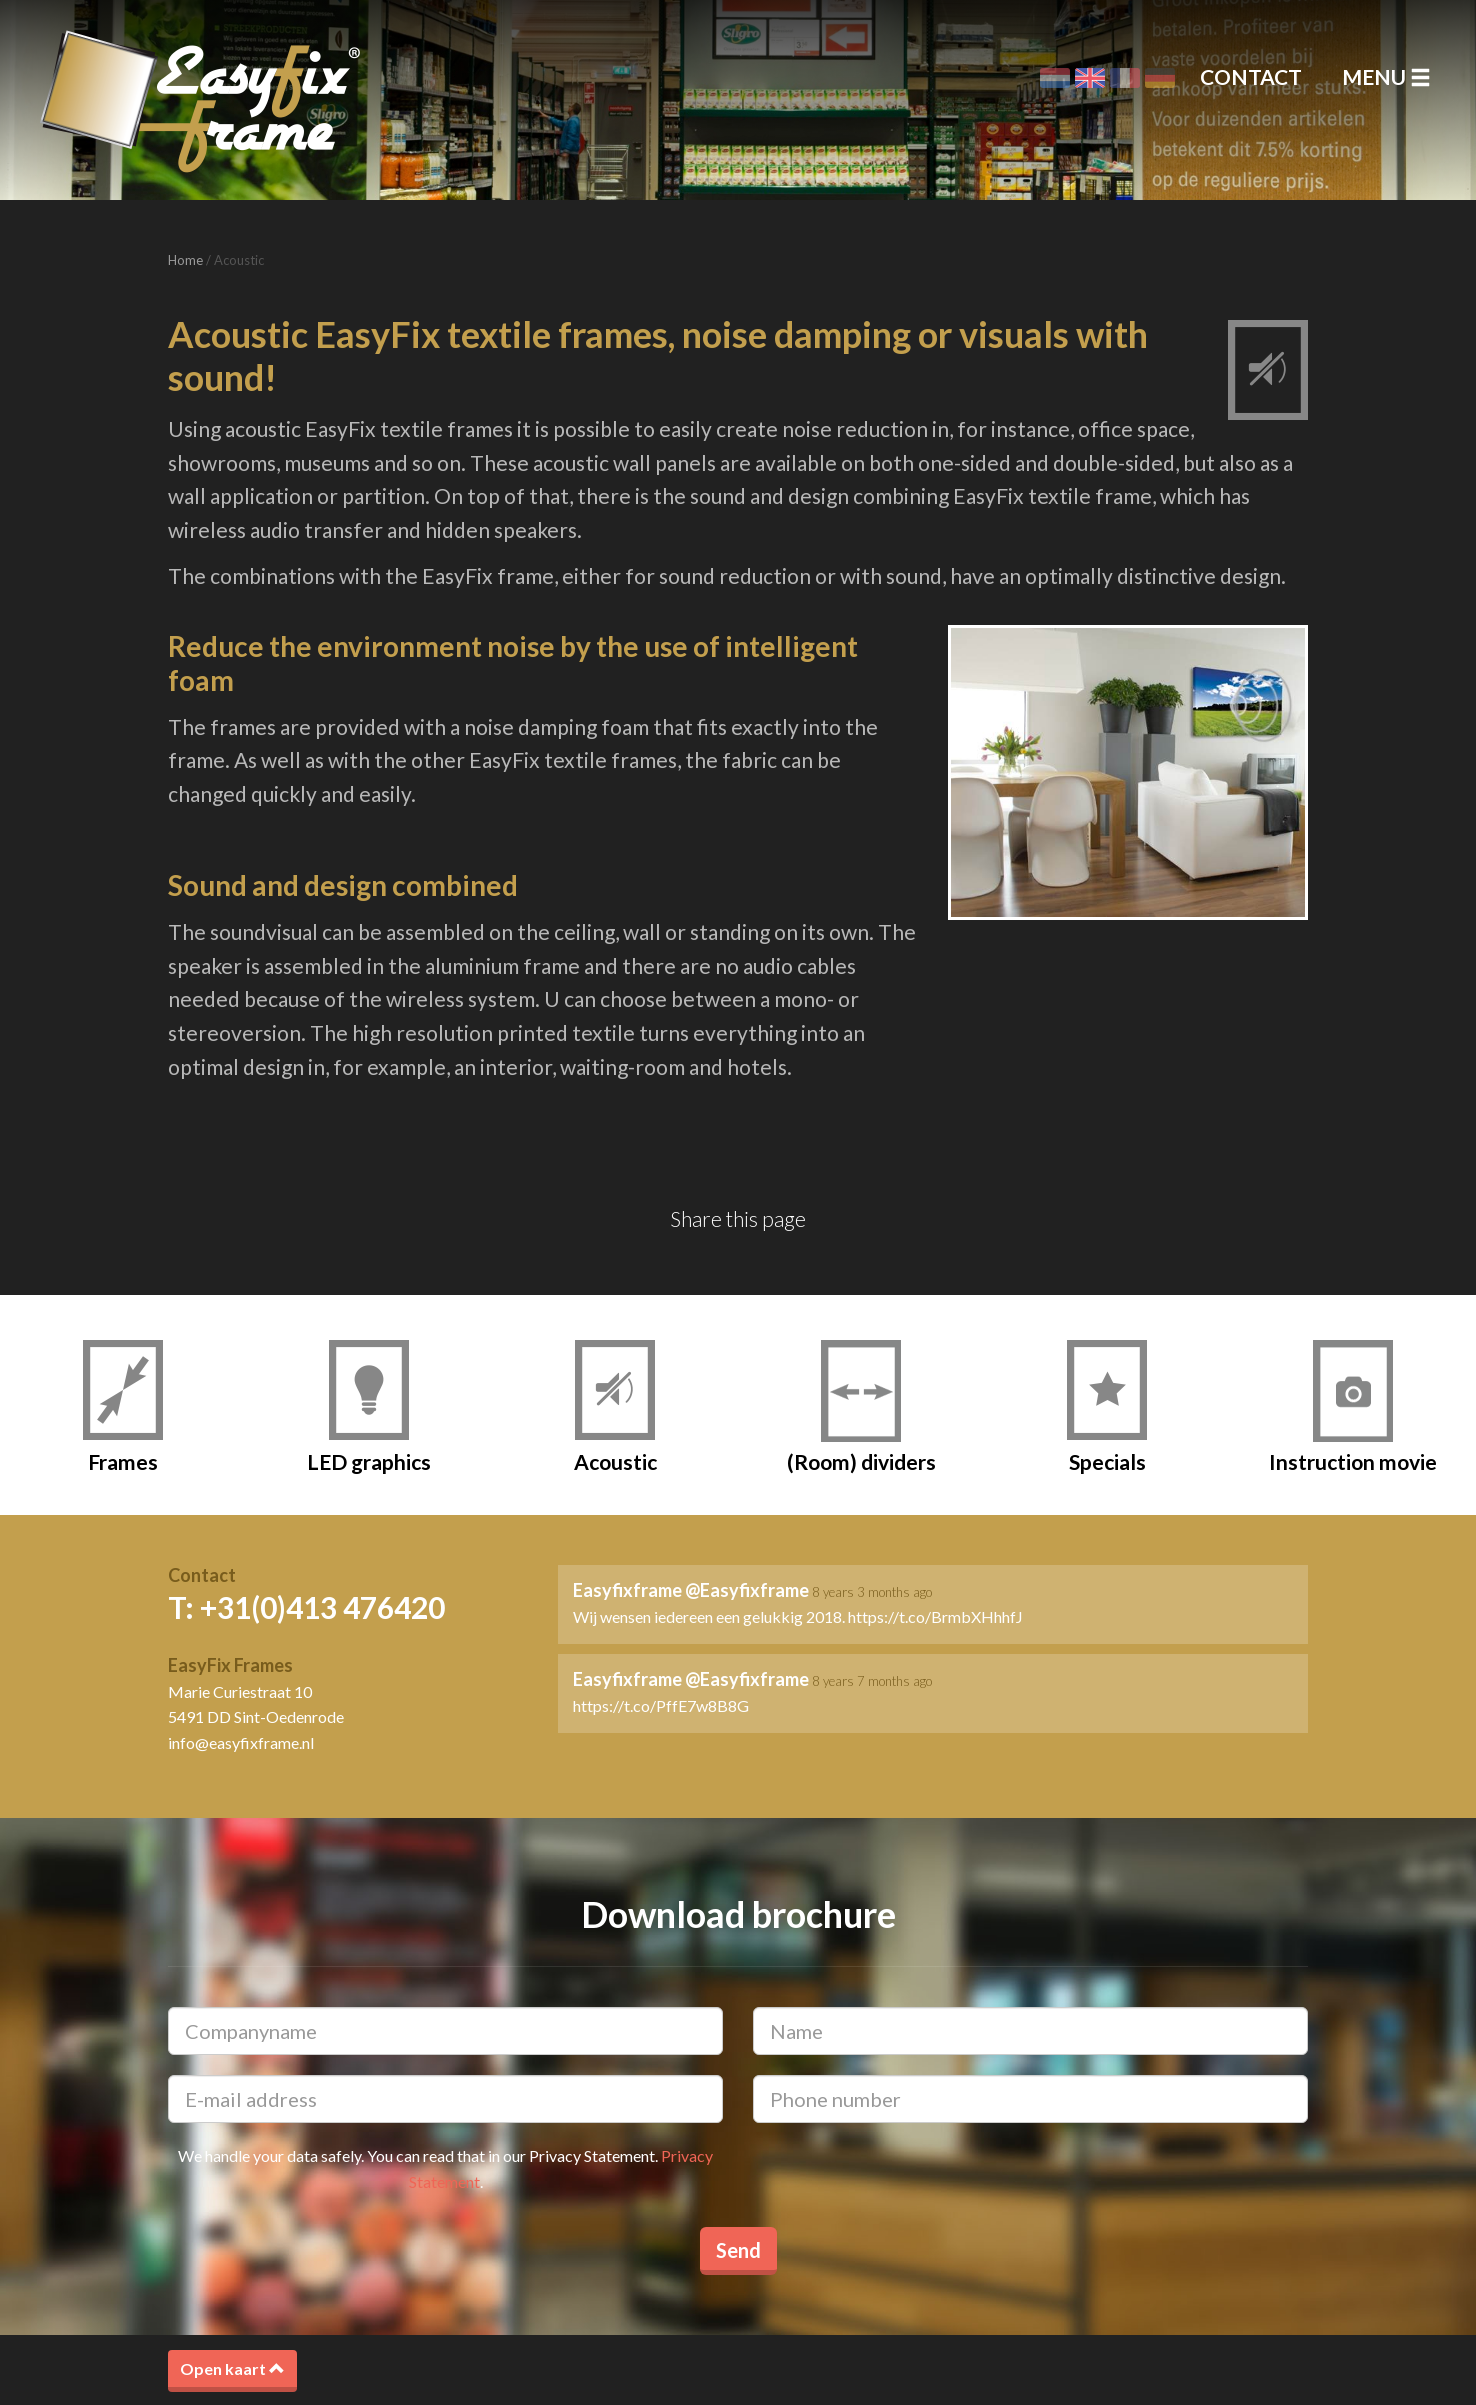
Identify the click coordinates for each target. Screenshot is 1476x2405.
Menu (1386, 76)
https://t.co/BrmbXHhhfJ (935, 1616)
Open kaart (232, 2368)
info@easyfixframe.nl (241, 1742)
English (1090, 78)
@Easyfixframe (747, 1590)
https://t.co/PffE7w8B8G (661, 1705)
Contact (1251, 76)
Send (738, 2250)
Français (1125, 78)
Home (185, 260)
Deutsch (1160, 78)
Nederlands (1055, 78)
